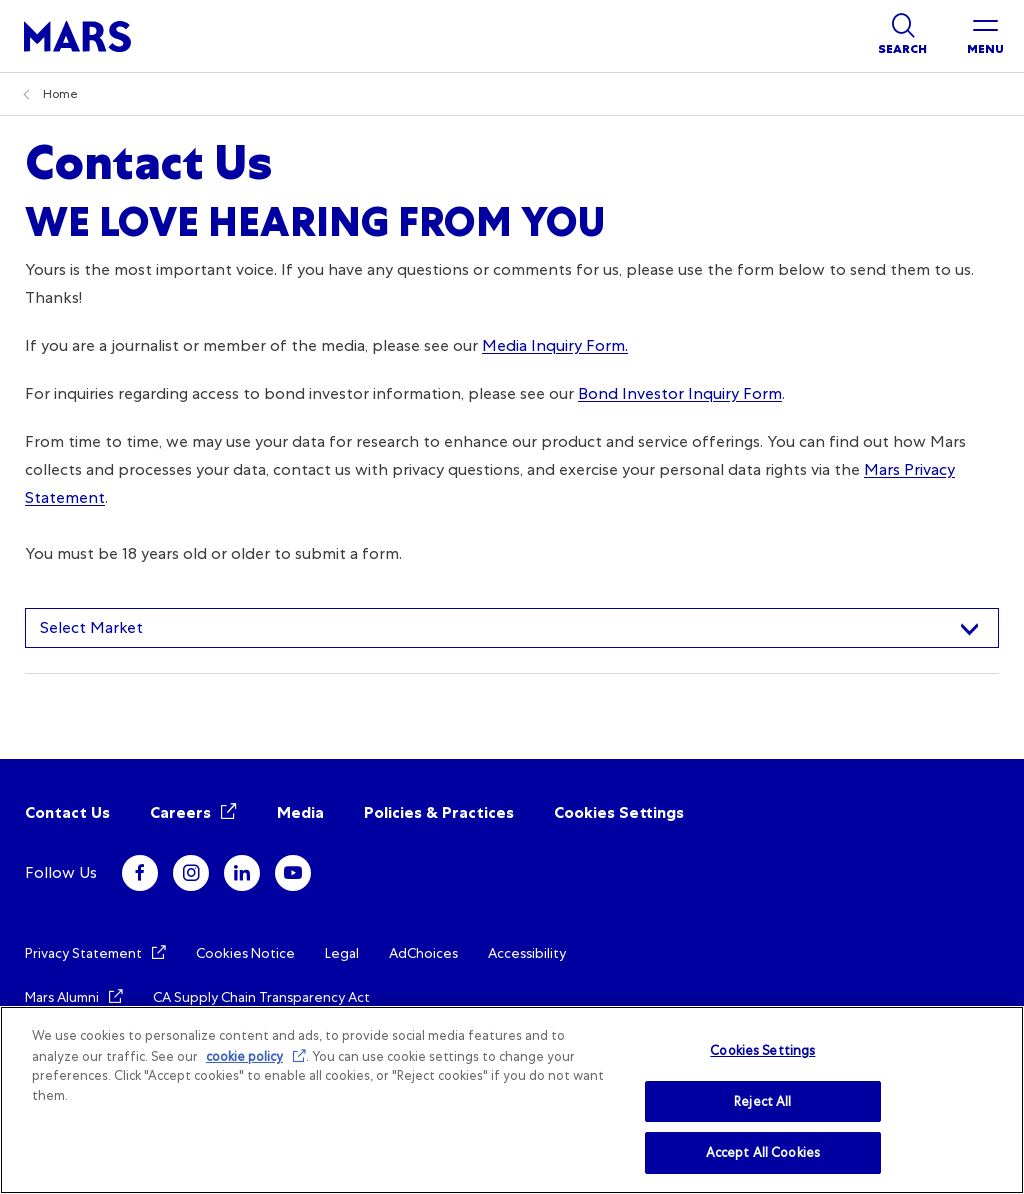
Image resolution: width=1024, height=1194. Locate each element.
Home (60, 94)
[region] (512, 1100)
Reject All (762, 1101)
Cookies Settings (619, 812)
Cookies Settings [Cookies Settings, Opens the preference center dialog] (762, 1050)
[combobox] (512, 628)
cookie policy (244, 1056)
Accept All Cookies (763, 1152)
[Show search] (902, 36)
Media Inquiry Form (553, 345)
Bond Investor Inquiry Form (680, 393)
